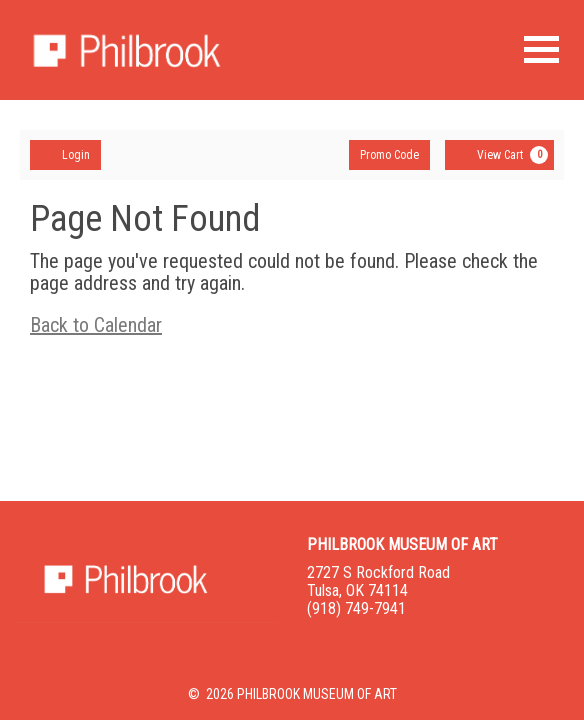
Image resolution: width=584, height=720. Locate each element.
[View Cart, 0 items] (499, 155)
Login (65, 154)
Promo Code (389, 155)
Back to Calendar (96, 325)
